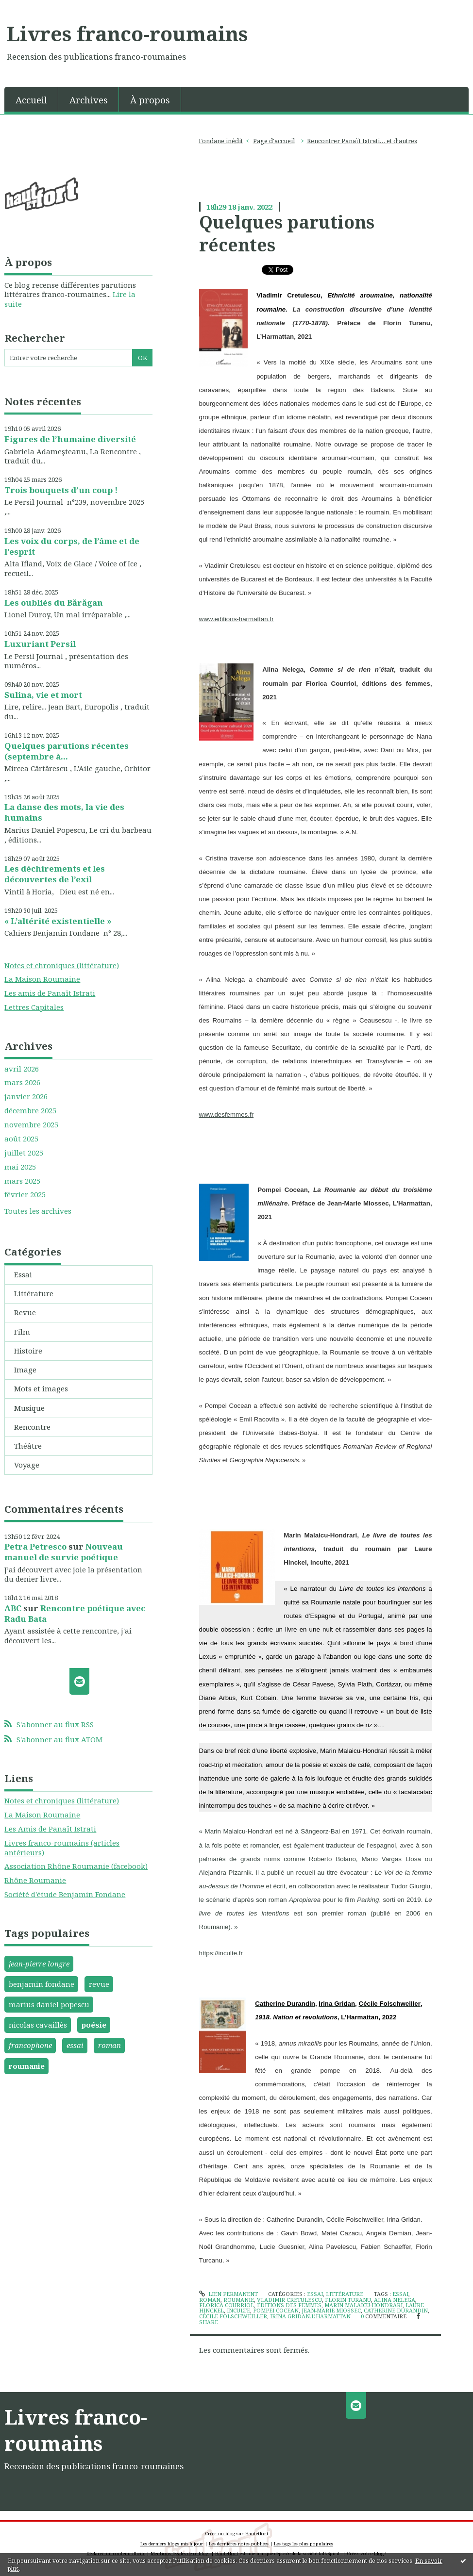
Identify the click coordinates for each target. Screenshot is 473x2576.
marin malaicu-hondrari (363, 2305)
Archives (88, 100)
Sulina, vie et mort (43, 694)
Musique (29, 1408)
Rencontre (32, 1427)
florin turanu (348, 2299)
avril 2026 (21, 1068)
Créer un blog (220, 2533)
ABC (12, 1608)
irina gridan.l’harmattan (310, 2316)
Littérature (33, 1293)
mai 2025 (20, 1167)
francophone (30, 2045)
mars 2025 (22, 1181)
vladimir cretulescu (289, 2299)
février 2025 (25, 1194)
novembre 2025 (31, 1124)
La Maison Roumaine (42, 979)
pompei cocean (276, 2310)
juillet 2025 (23, 1152)
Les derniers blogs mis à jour (171, 2544)
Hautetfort (257, 2533)
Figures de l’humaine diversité (70, 439)
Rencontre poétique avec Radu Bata (74, 1613)
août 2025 (21, 1138)
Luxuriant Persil (40, 643)
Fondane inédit (221, 140)
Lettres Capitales (34, 1007)
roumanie (27, 2066)
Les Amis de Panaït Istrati (50, 1828)
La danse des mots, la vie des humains (64, 812)
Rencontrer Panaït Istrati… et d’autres (362, 140)
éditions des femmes (289, 2305)
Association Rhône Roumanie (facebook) (76, 1866)
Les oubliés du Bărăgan (53, 602)
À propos (150, 100)
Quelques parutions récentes (286, 233)
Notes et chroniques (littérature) (61, 965)
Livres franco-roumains (127, 33)
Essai (23, 1274)
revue (99, 1984)
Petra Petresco (35, 1546)
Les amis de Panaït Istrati (49, 993)
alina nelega (394, 2299)
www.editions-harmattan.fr (236, 619)
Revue (25, 1312)
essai (75, 2045)
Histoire (28, 1350)
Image (25, 1369)
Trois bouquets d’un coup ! (61, 489)
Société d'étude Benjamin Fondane (64, 1894)
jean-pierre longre (39, 1963)
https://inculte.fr (221, 1953)
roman (109, 2045)
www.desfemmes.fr (226, 1114)
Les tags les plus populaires (303, 2544)
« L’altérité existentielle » (58, 920)
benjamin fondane (41, 1984)
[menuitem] (31, 99)
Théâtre (28, 1446)
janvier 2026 (26, 1096)
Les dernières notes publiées (239, 2544)
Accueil (31, 100)
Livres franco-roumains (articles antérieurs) (61, 1847)
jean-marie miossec (331, 2310)
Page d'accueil (274, 140)
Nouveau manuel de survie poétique (63, 1552)
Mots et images (41, 1388)
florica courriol (226, 2305)
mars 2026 (22, 1082)
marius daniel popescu (49, 2004)
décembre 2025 (30, 1110)
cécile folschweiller (233, 2316)
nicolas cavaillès (38, 2025)
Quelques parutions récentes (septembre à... (66, 751)
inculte (238, 2310)
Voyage (26, 1465)
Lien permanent (228, 2293)
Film (22, 1332)
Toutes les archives (37, 1211)
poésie (94, 2025)
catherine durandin (396, 2310)
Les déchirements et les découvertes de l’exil (54, 874)
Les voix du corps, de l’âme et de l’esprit (71, 546)
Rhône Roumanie (35, 1880)
